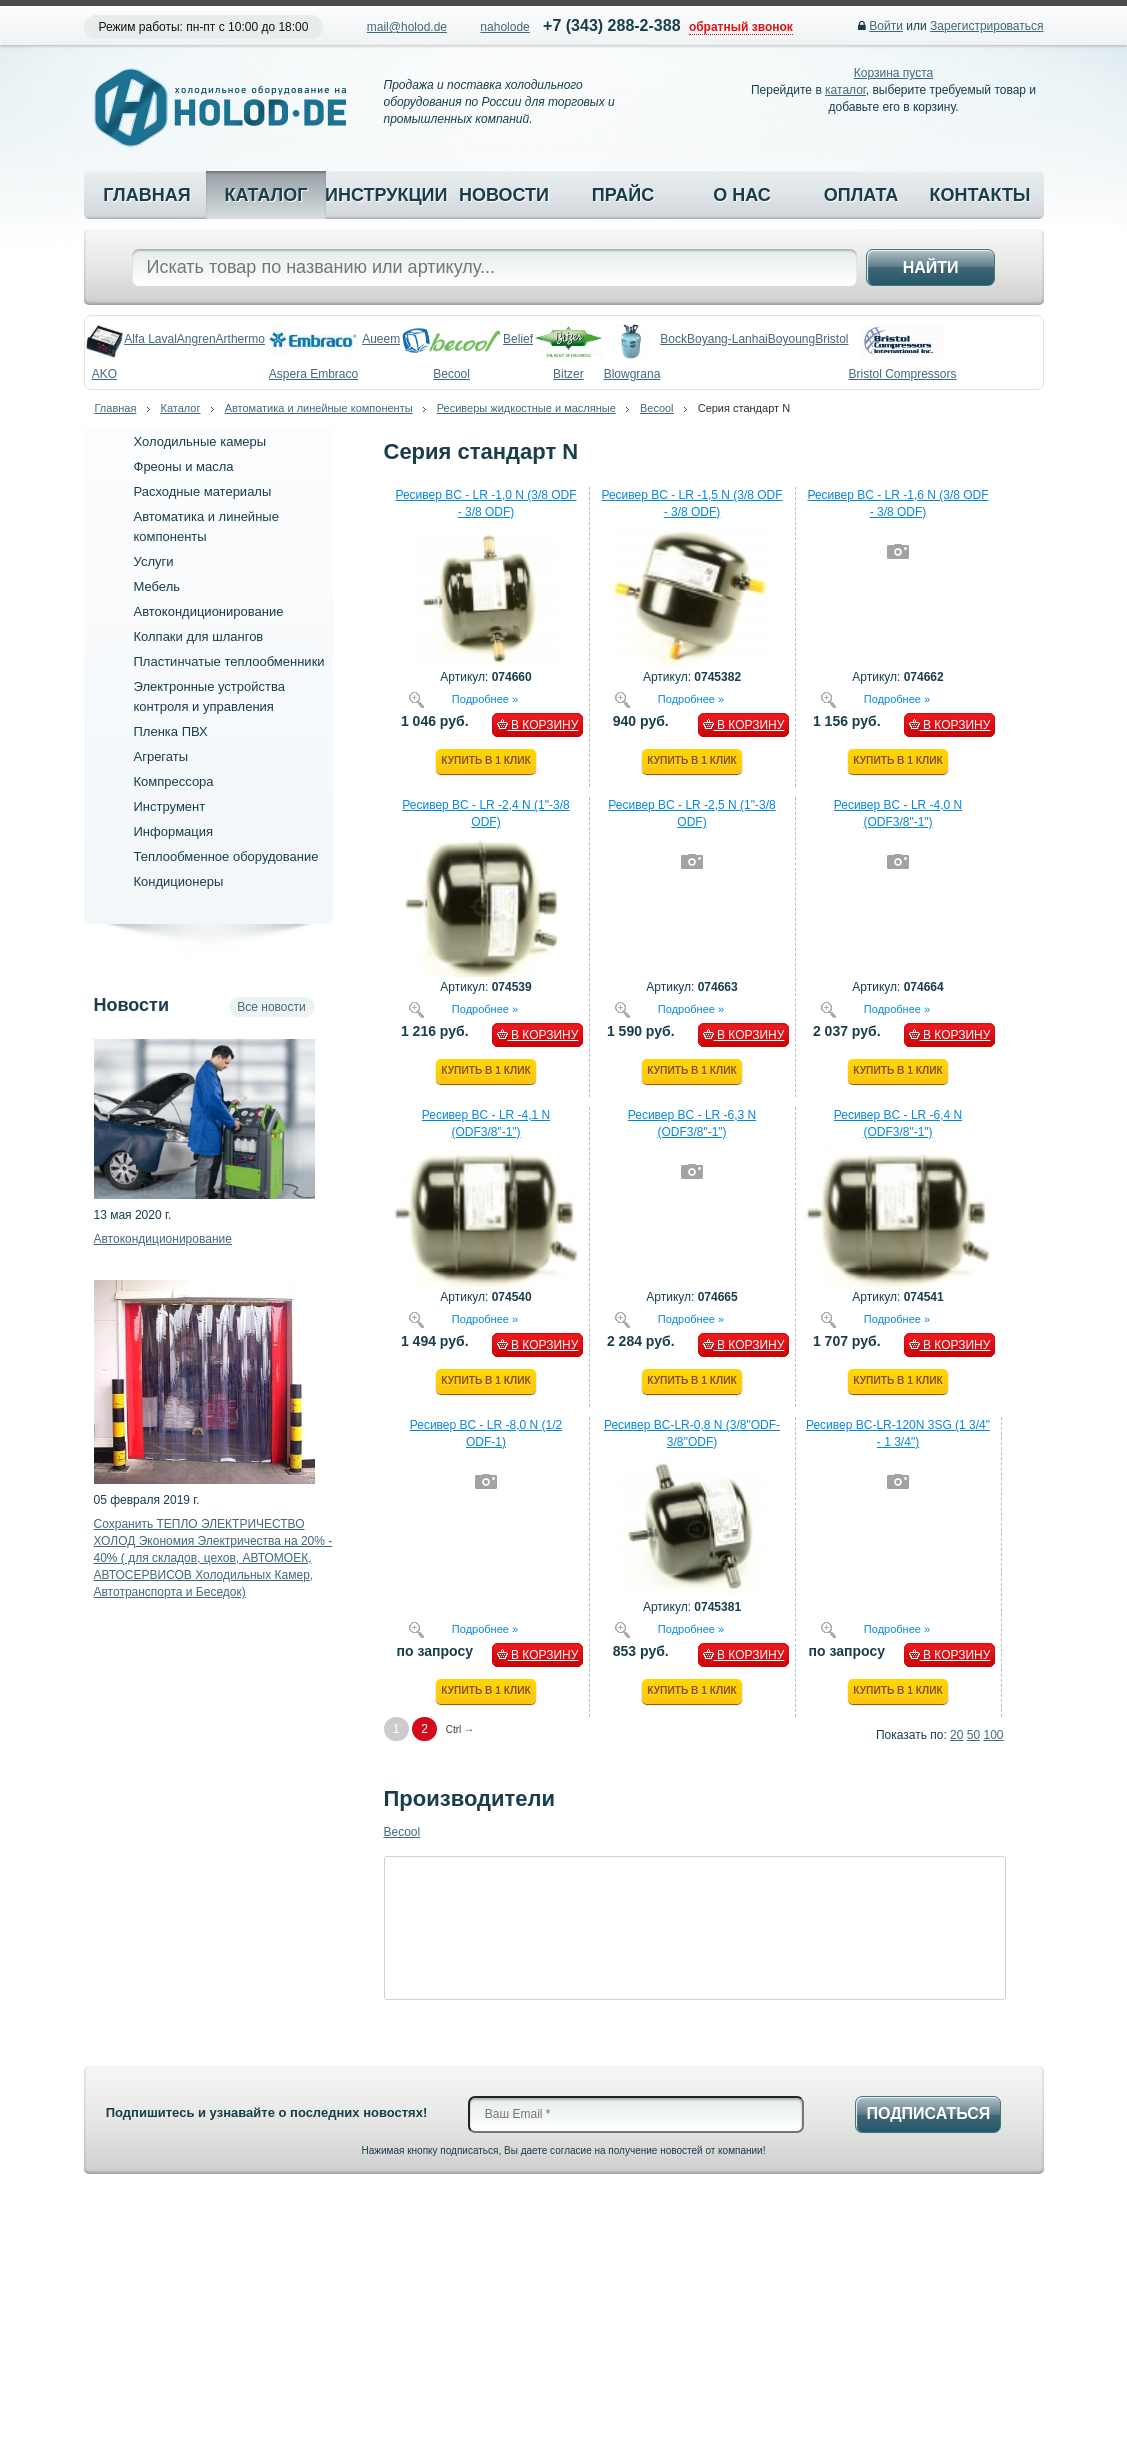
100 (993, 1735)
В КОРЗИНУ (538, 725)
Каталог (265, 195)
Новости (504, 195)
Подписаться (928, 2113)
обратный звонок (741, 27)
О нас (742, 195)
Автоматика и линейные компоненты (319, 408)
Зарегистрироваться (986, 26)
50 (973, 1735)
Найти (931, 267)
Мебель (157, 586)
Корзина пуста (893, 73)
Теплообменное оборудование (226, 856)
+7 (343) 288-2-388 (611, 25)
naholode (504, 27)
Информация (174, 831)
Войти (886, 26)
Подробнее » (485, 698)
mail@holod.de (407, 27)
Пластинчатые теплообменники (229, 661)
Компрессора (174, 781)
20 (956, 1735)
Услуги (154, 561)
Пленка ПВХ (171, 731)
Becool (657, 408)
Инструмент (170, 806)
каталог (845, 90)
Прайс (623, 195)
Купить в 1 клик (485, 760)
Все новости (271, 1007)
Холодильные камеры (200, 441)
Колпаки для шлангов (199, 636)
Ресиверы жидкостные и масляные (526, 408)
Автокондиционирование (209, 611)
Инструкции (385, 195)
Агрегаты (161, 756)
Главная (146, 195)
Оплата (861, 195)
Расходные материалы (203, 491)
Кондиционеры (179, 881)
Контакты (980, 195)
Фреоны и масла (184, 466)
